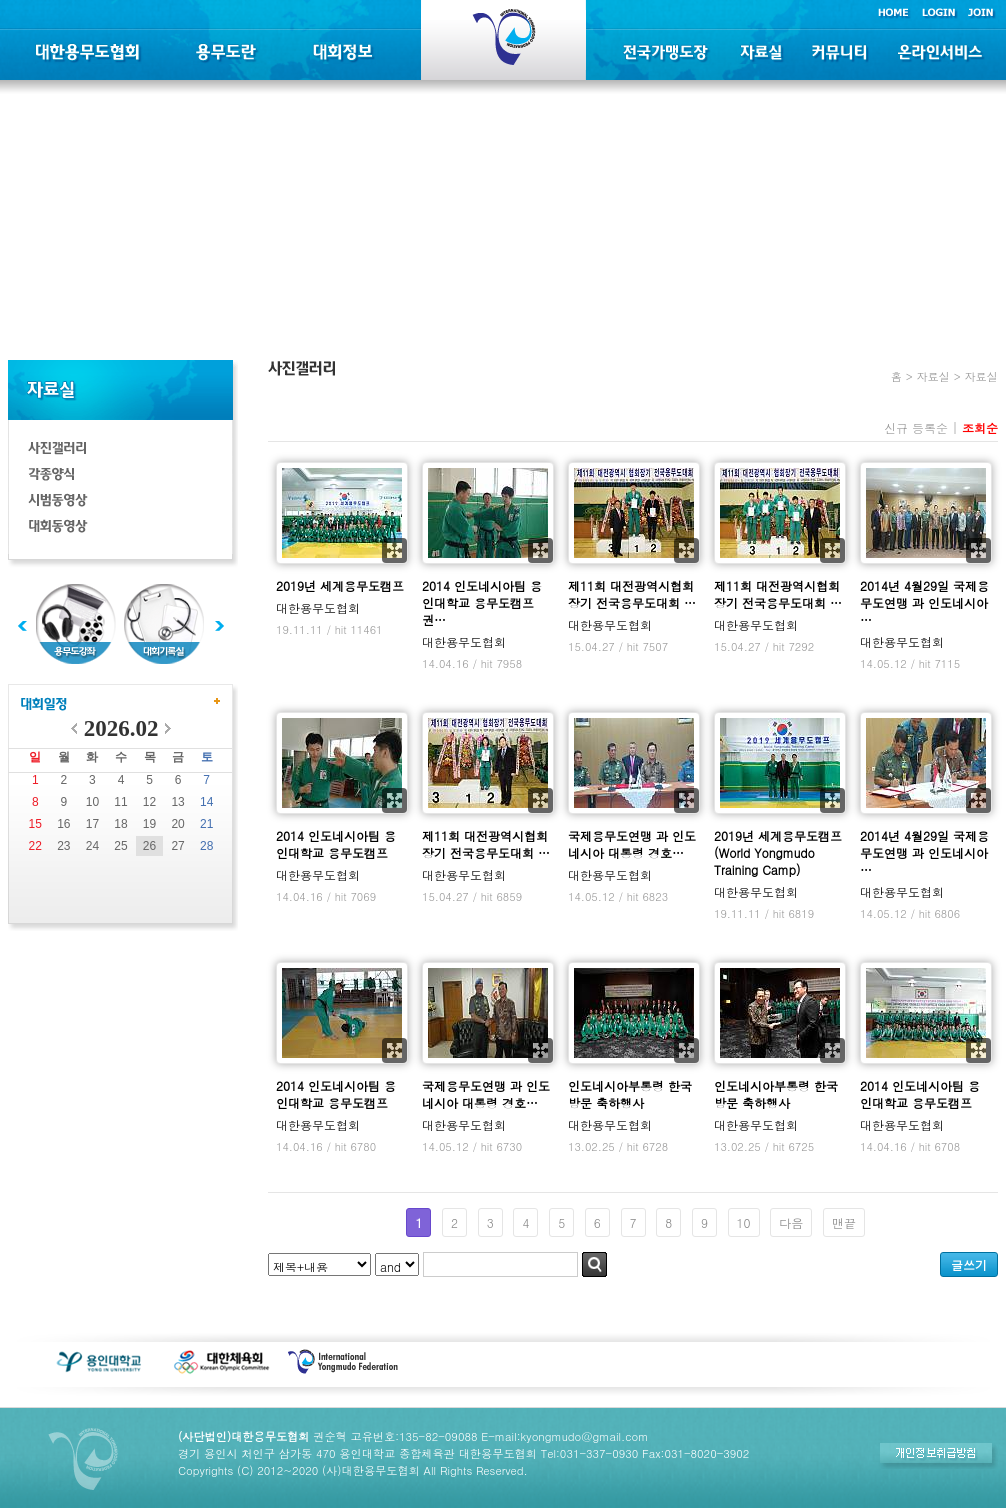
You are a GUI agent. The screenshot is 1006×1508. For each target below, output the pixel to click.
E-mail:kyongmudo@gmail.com (564, 1436)
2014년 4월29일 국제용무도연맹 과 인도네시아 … (924, 602)
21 (206, 824)
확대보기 (394, 550)
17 (92, 824)
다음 (791, 1222)
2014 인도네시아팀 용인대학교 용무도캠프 (336, 844)
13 (177, 802)
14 (206, 802)
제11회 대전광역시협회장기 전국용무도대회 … (632, 594)
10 (92, 802)
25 (120, 846)
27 (177, 846)
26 (149, 846)
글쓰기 (969, 1264)
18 (120, 824)
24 (92, 846)
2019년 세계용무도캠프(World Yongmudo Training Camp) (778, 852)
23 (63, 846)
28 (206, 846)
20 (177, 824)
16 (63, 824)
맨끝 (844, 1222)
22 (35, 846)
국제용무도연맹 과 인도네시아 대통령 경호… (632, 844)
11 (120, 802)
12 (149, 802)
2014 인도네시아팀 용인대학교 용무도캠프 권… (482, 602)
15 (35, 824)
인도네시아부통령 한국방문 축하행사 (630, 1094)
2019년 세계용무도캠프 (340, 585)
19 (149, 824)
